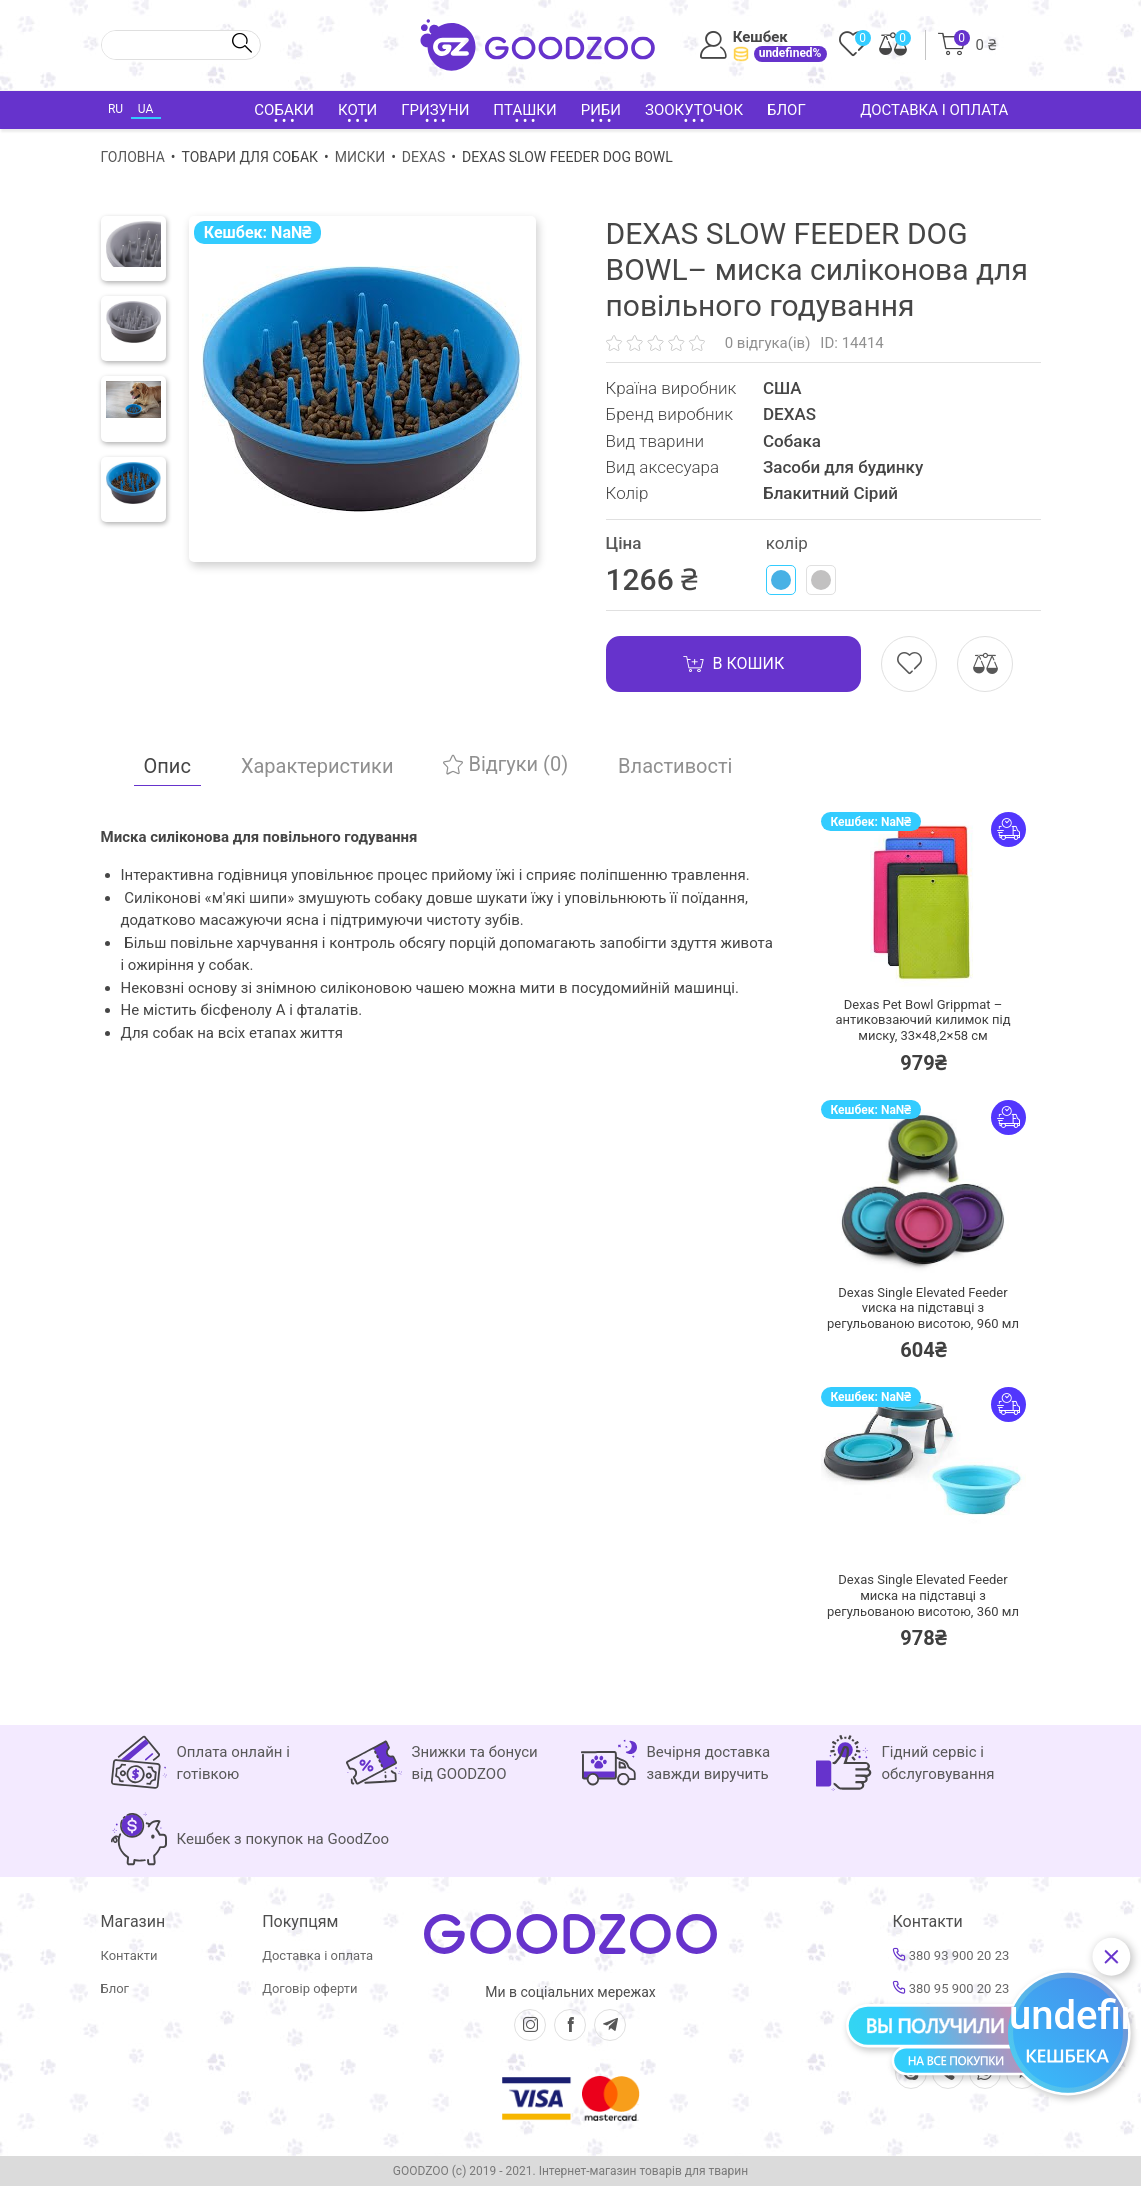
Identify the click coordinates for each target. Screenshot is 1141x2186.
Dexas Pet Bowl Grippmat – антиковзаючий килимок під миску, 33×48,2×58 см (922, 1020)
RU (115, 109)
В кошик (734, 664)
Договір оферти (309, 1988)
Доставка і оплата (934, 110)
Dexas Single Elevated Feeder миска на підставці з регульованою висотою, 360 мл (923, 1595)
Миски (360, 157)
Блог (786, 110)
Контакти (129, 1955)
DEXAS (423, 157)
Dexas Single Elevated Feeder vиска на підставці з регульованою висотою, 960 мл (923, 1308)
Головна (133, 157)
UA (145, 109)
